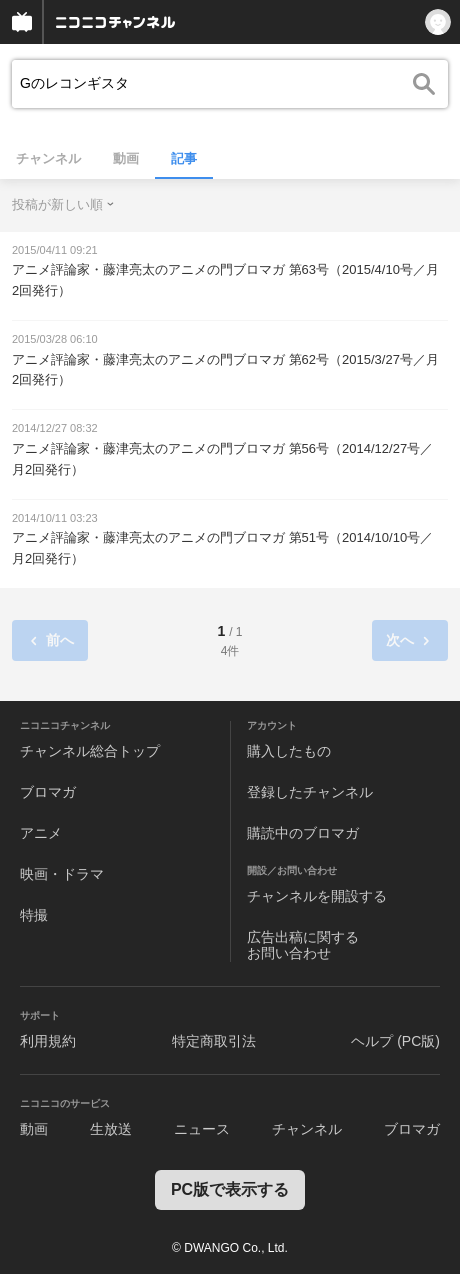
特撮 (34, 915)
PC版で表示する (230, 1189)
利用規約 (48, 1041)
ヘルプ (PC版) (395, 1041)
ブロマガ (48, 792)
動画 (126, 158)
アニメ (41, 833)
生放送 (111, 1129)
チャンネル (48, 158)
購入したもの (289, 751)
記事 (184, 158)
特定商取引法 (214, 1041)
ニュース (202, 1129)
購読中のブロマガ (303, 833)
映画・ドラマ (62, 874)
